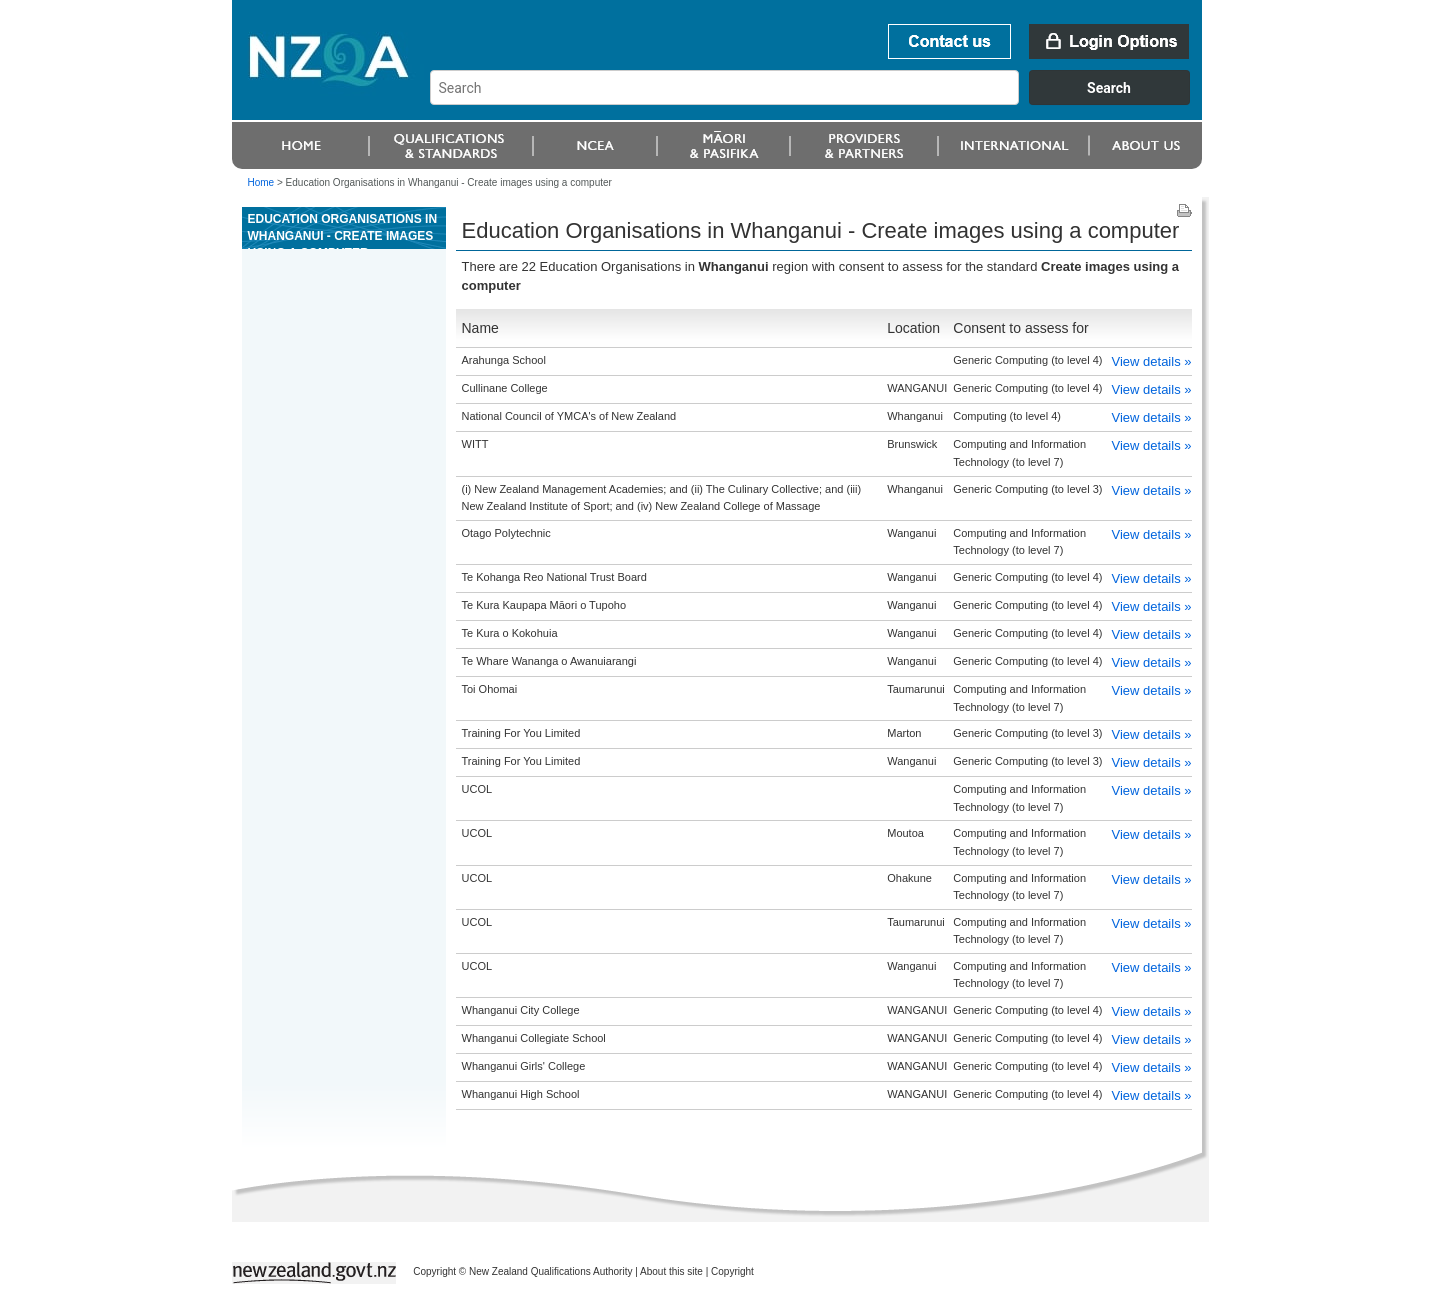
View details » (1152, 361)
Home (261, 182)
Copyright (732, 1271)
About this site (671, 1271)
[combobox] (819, 100)
